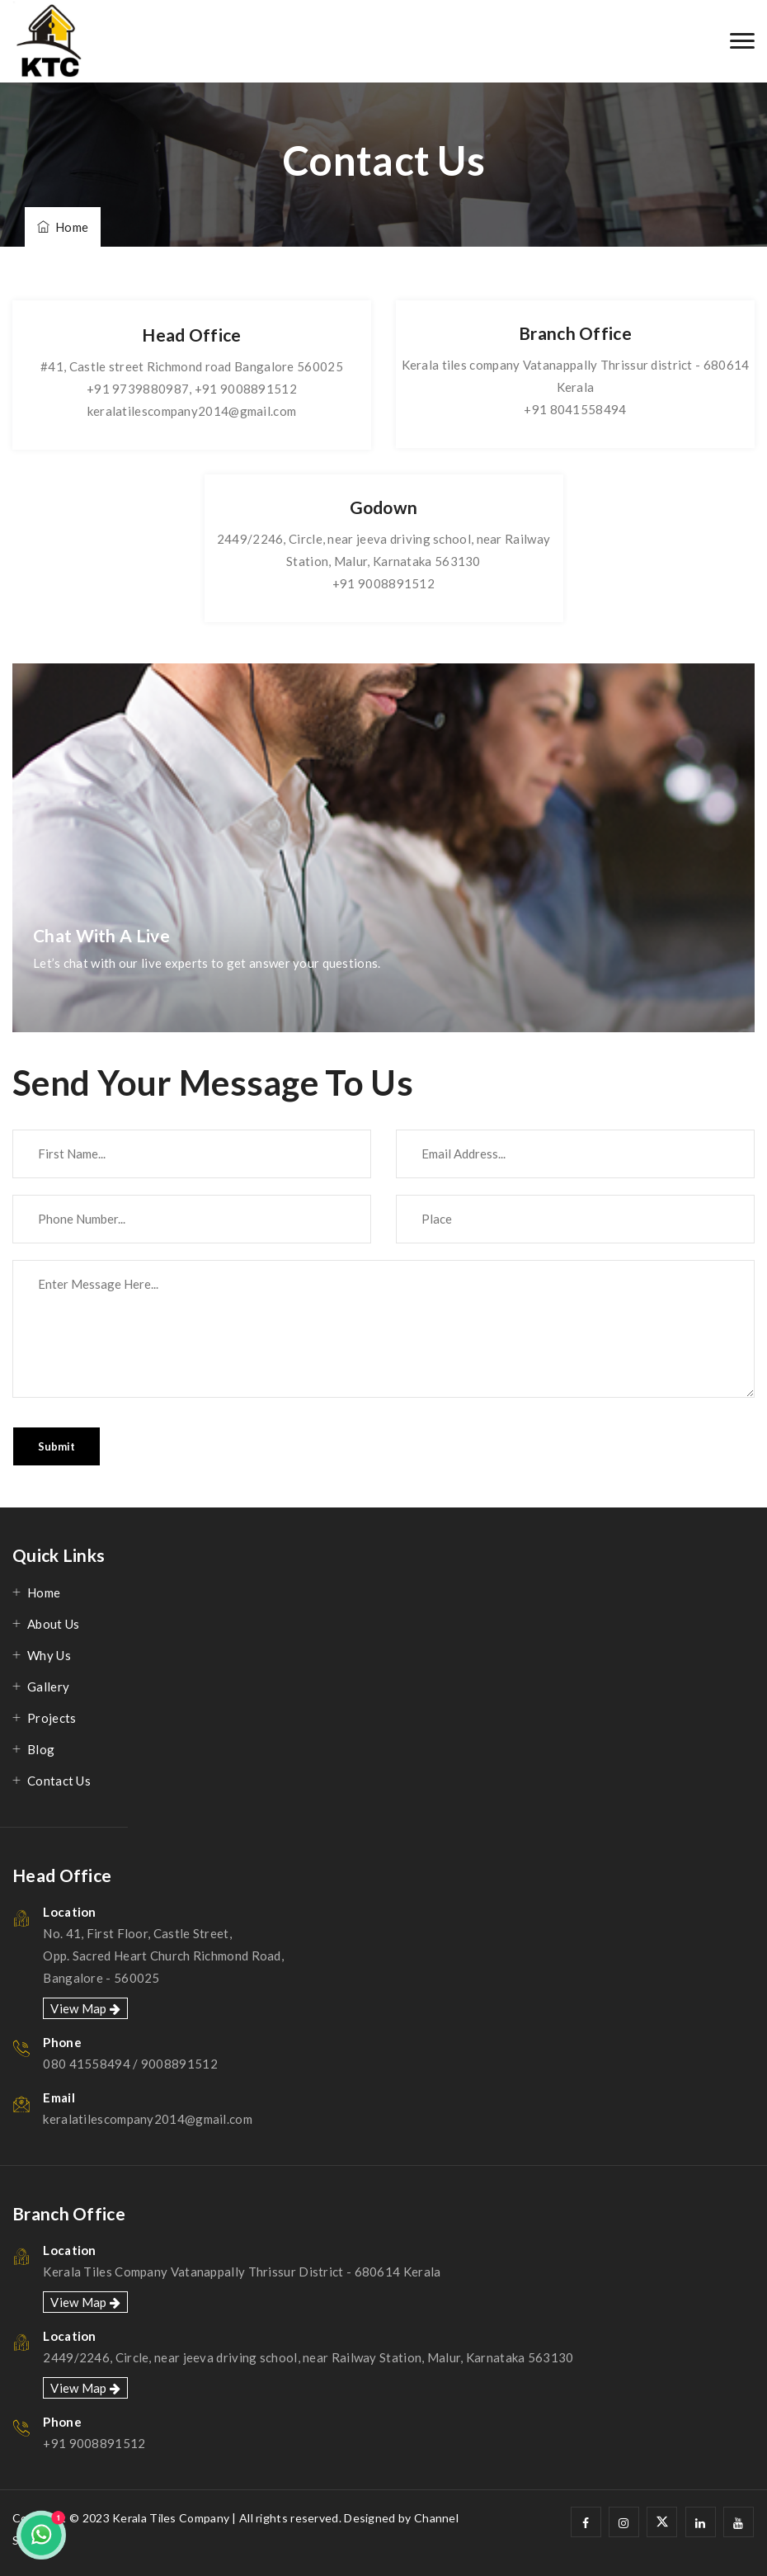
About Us (53, 1623)
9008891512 (179, 2063)
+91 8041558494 (575, 409)
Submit (56, 1446)
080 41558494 (86, 2063)
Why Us (49, 1655)
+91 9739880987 (138, 388)
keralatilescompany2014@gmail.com (192, 410)
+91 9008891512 (246, 388)
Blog (40, 1749)
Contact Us (59, 1780)
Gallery (48, 1686)
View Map (85, 2008)
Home (62, 226)
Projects (51, 1717)
